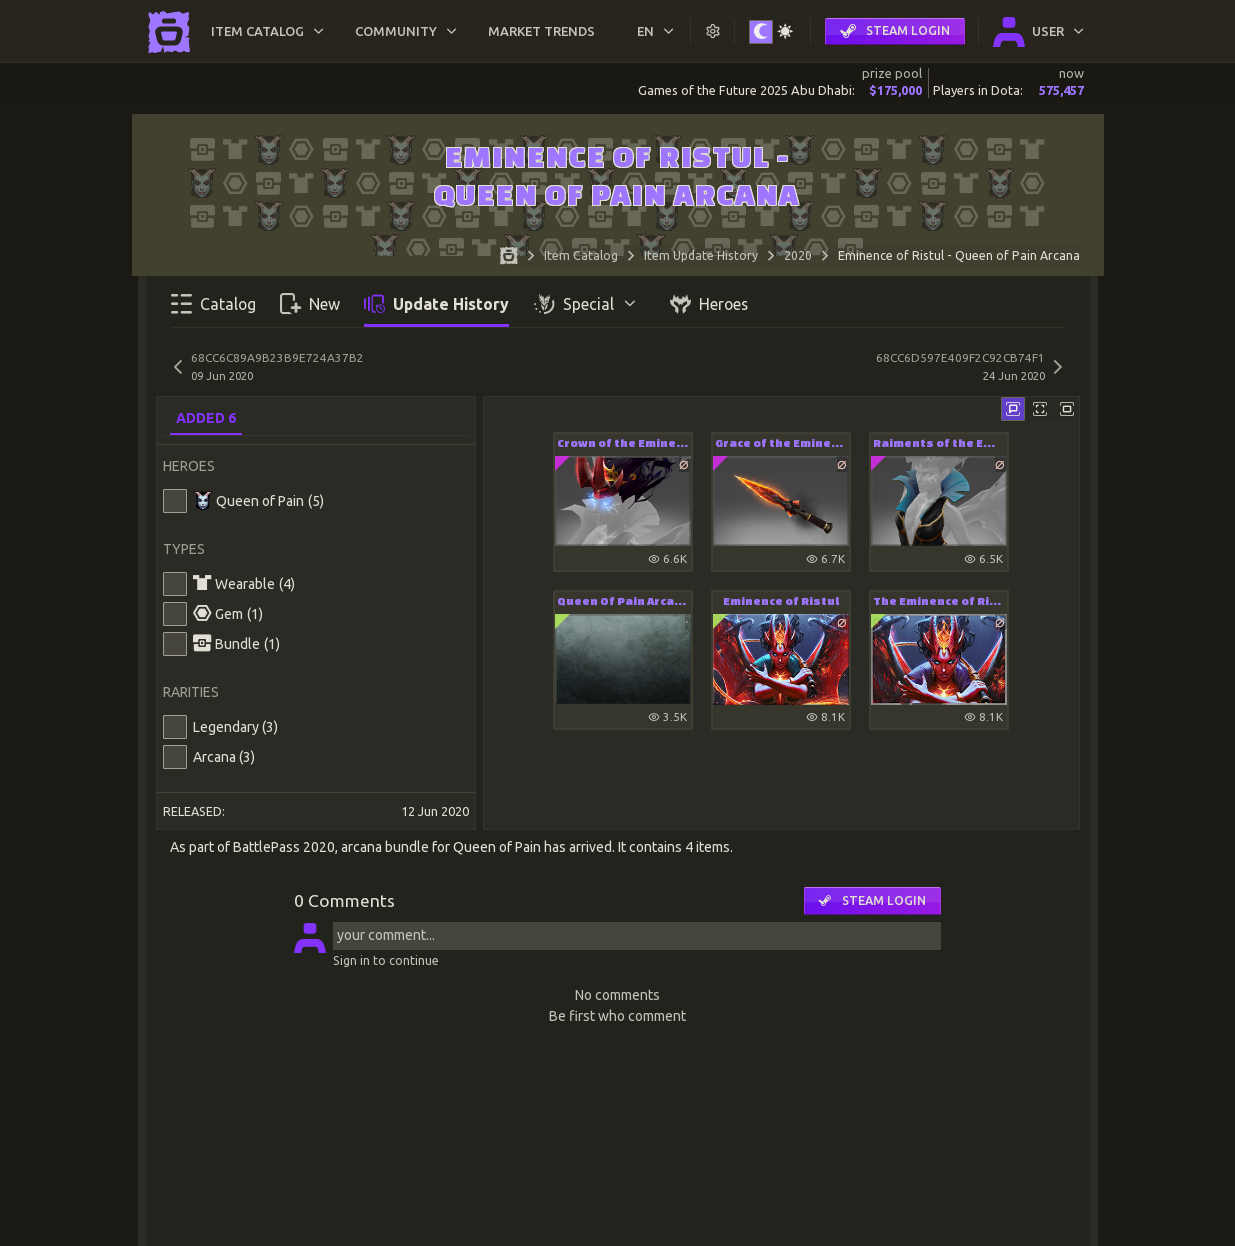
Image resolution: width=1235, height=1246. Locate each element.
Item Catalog (581, 255)
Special (586, 303)
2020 (798, 255)
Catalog (213, 303)
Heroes (709, 303)
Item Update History (701, 255)
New (310, 303)
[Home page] (509, 258)
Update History (436, 303)
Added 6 (206, 418)
